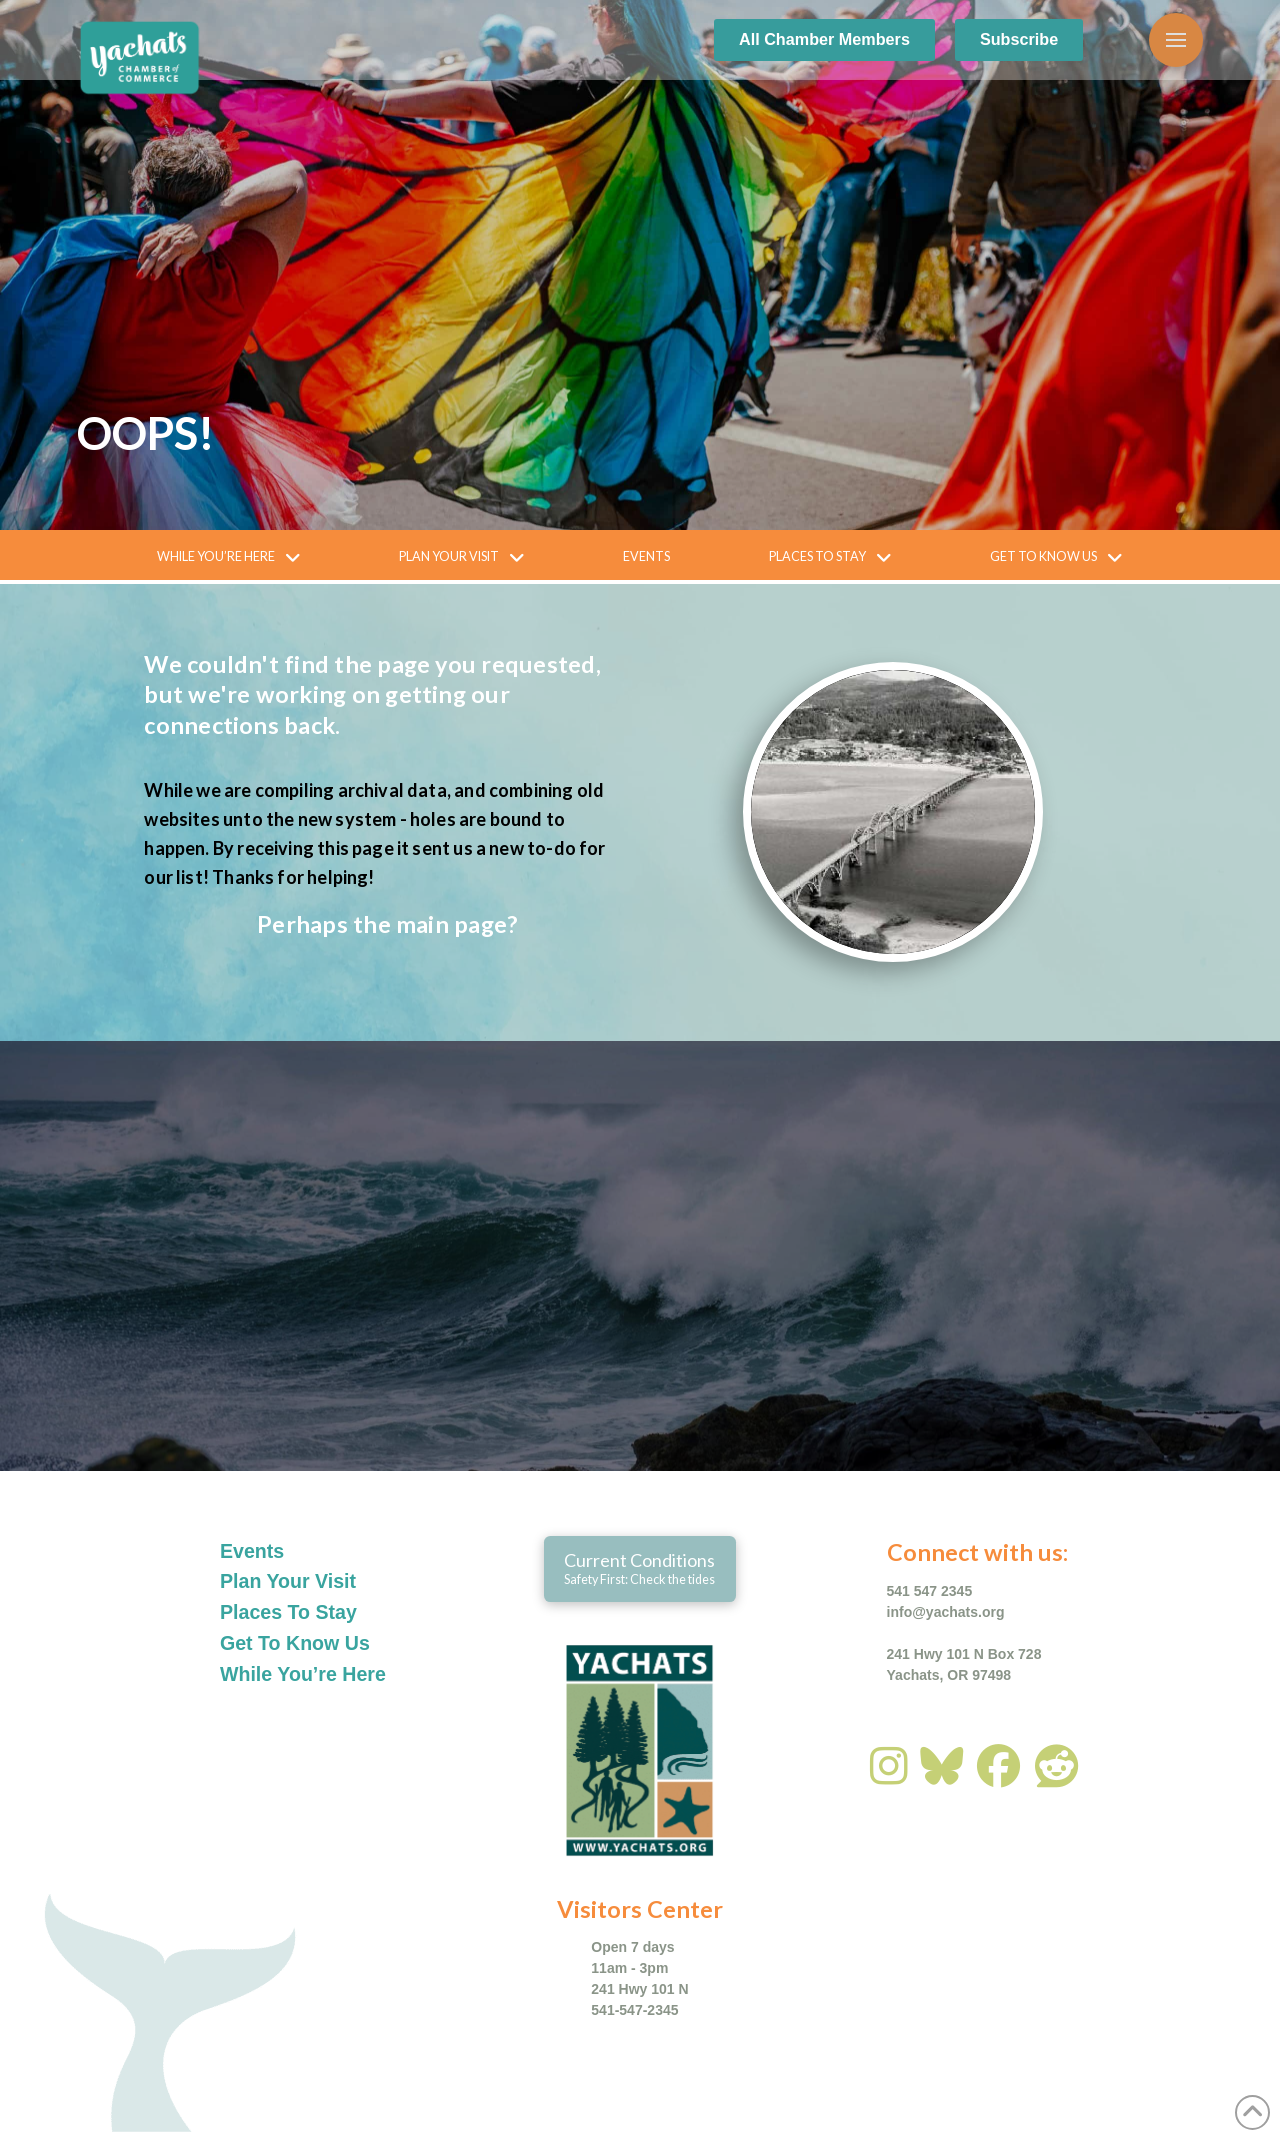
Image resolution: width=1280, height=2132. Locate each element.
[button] (1176, 40)
